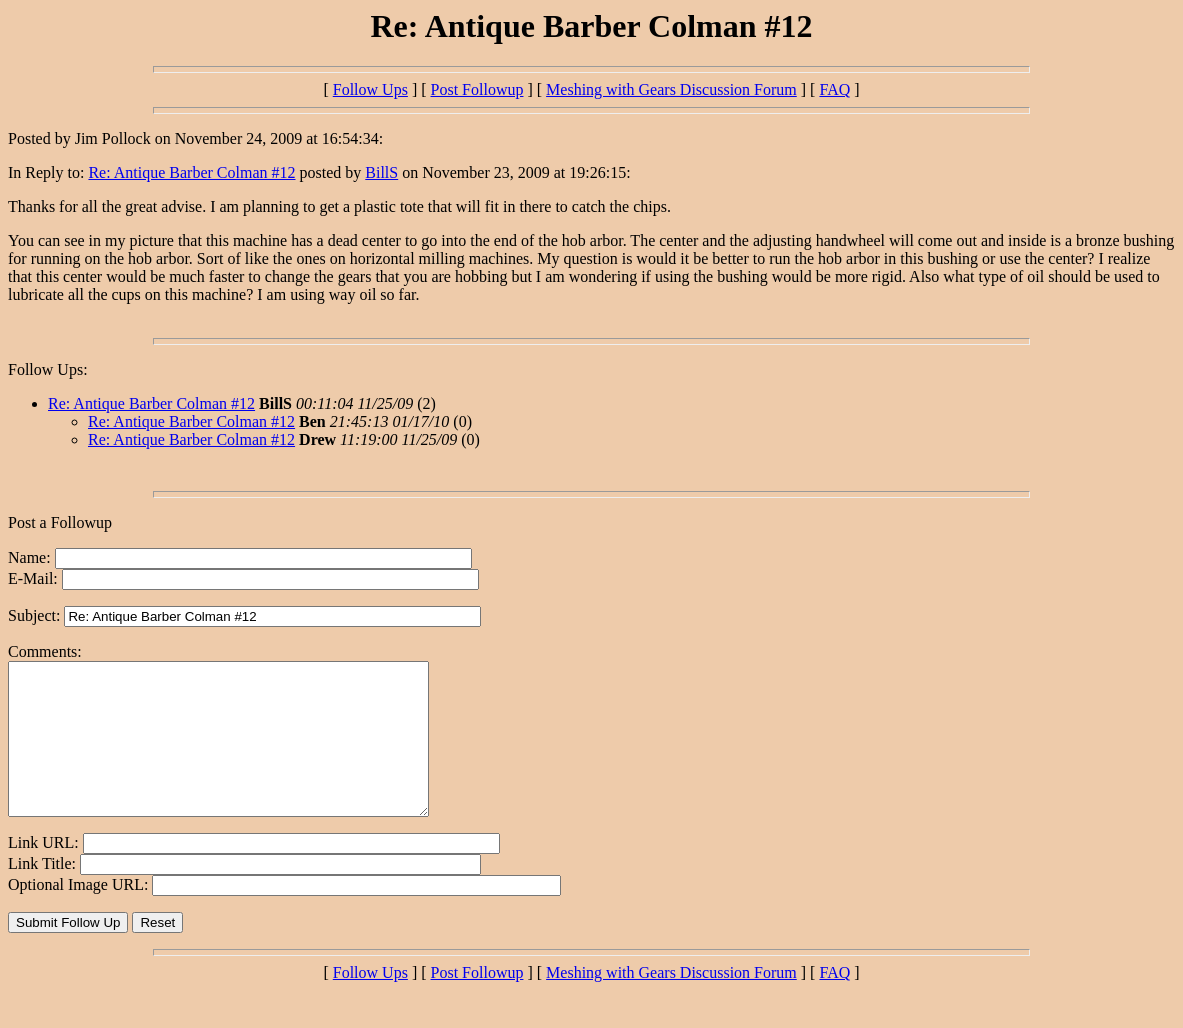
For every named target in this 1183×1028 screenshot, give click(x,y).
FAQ (834, 89)
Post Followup (477, 89)
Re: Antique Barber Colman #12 (191, 172)
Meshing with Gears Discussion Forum (671, 89)
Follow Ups (370, 89)
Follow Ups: (48, 369)
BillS (381, 172)
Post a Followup (60, 522)
